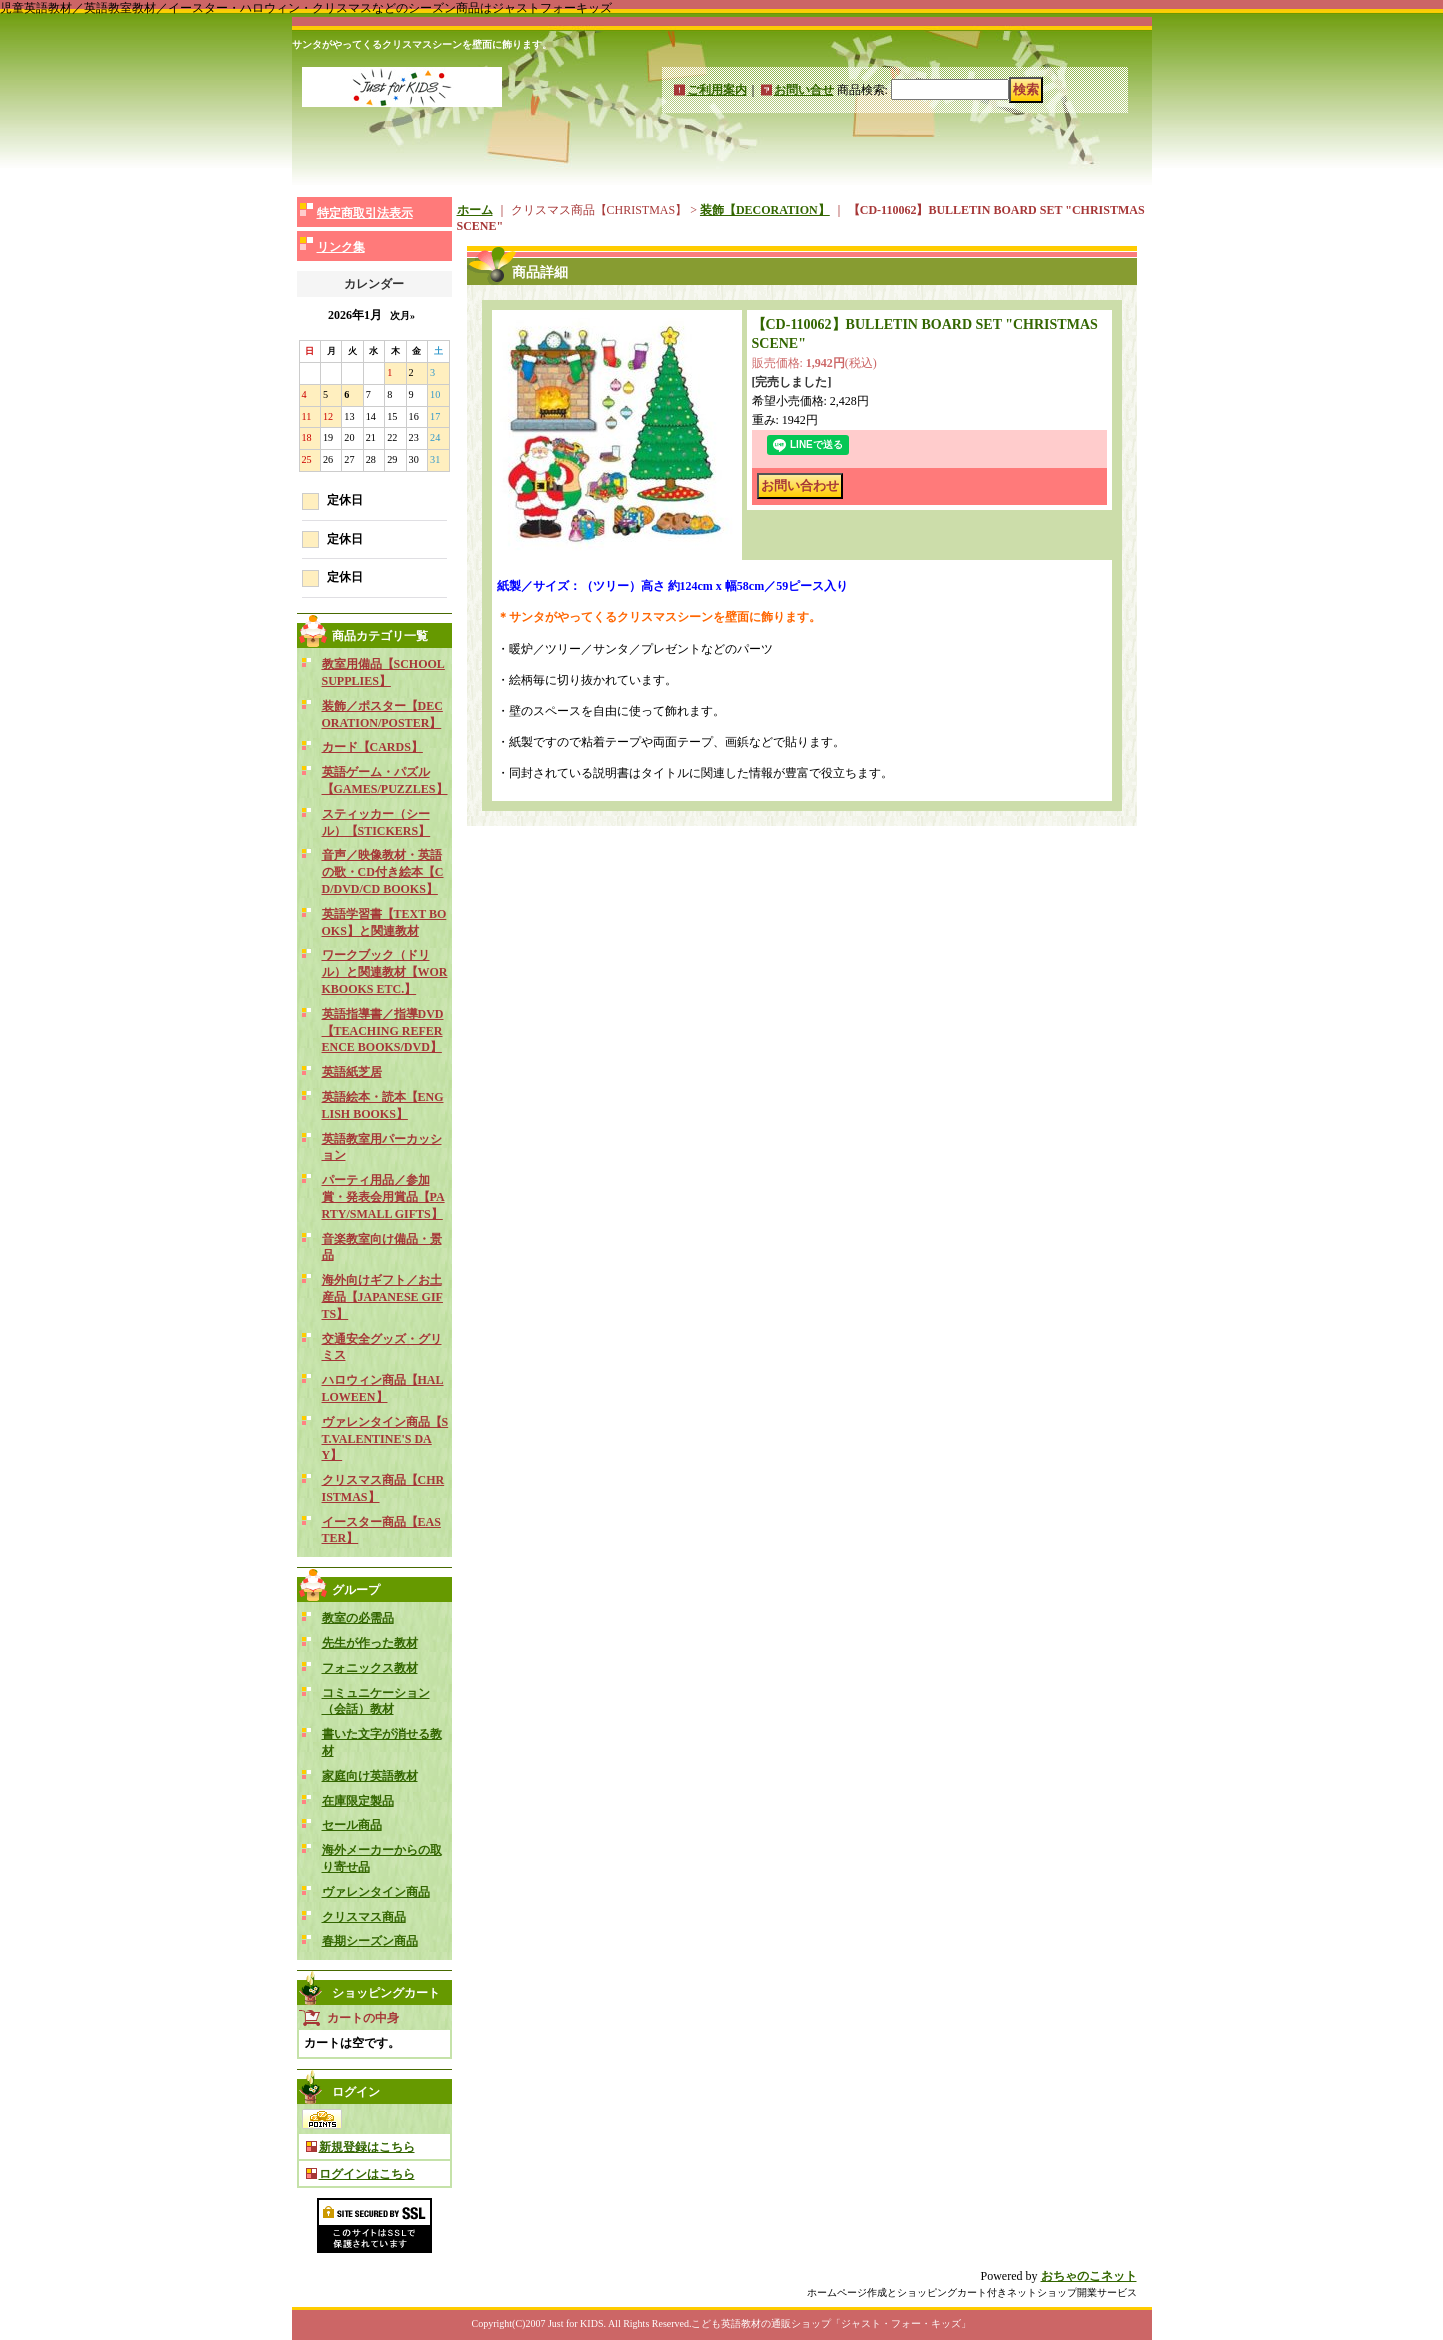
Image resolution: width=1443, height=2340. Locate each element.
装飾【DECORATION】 (765, 210)
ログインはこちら (367, 2174)
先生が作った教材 (370, 1643)
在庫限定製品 (358, 1801)
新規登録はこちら (367, 2147)
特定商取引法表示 (365, 213)
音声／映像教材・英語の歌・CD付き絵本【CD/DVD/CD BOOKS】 (383, 872)
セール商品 (352, 1825)
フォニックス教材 (370, 1668)
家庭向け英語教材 (370, 1776)
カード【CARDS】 (372, 747)
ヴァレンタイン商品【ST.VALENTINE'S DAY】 (385, 1439)
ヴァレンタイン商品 (376, 1892)
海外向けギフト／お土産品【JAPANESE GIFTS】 (382, 1297)
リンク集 (341, 247)
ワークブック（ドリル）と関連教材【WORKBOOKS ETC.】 (385, 972)
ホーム (475, 210)
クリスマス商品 (364, 1917)
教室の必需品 (358, 1618)
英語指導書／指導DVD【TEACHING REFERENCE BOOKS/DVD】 (383, 1031)
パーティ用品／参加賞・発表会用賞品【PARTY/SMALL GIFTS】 (383, 1197)
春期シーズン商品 (370, 1941)
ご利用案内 (717, 90)
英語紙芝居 (352, 1072)
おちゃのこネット (1089, 2276)
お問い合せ (804, 90)
